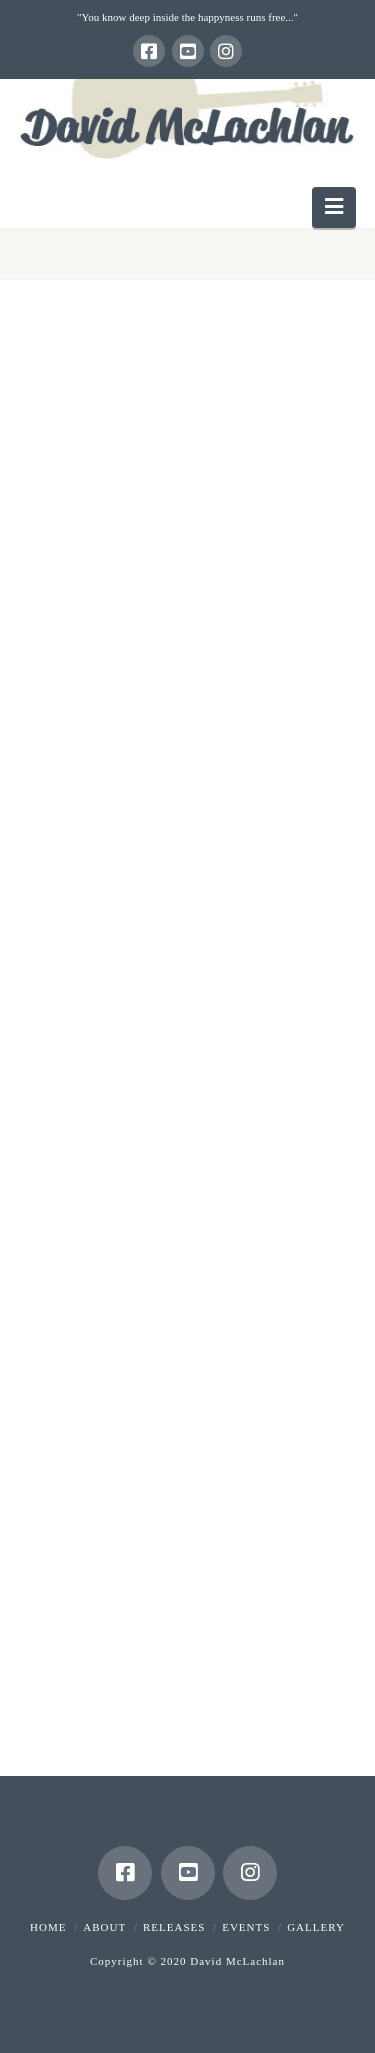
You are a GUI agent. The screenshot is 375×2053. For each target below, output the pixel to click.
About (104, 1927)
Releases (174, 1927)
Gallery (316, 1927)
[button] (334, 207)
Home (48, 1927)
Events (246, 1927)
